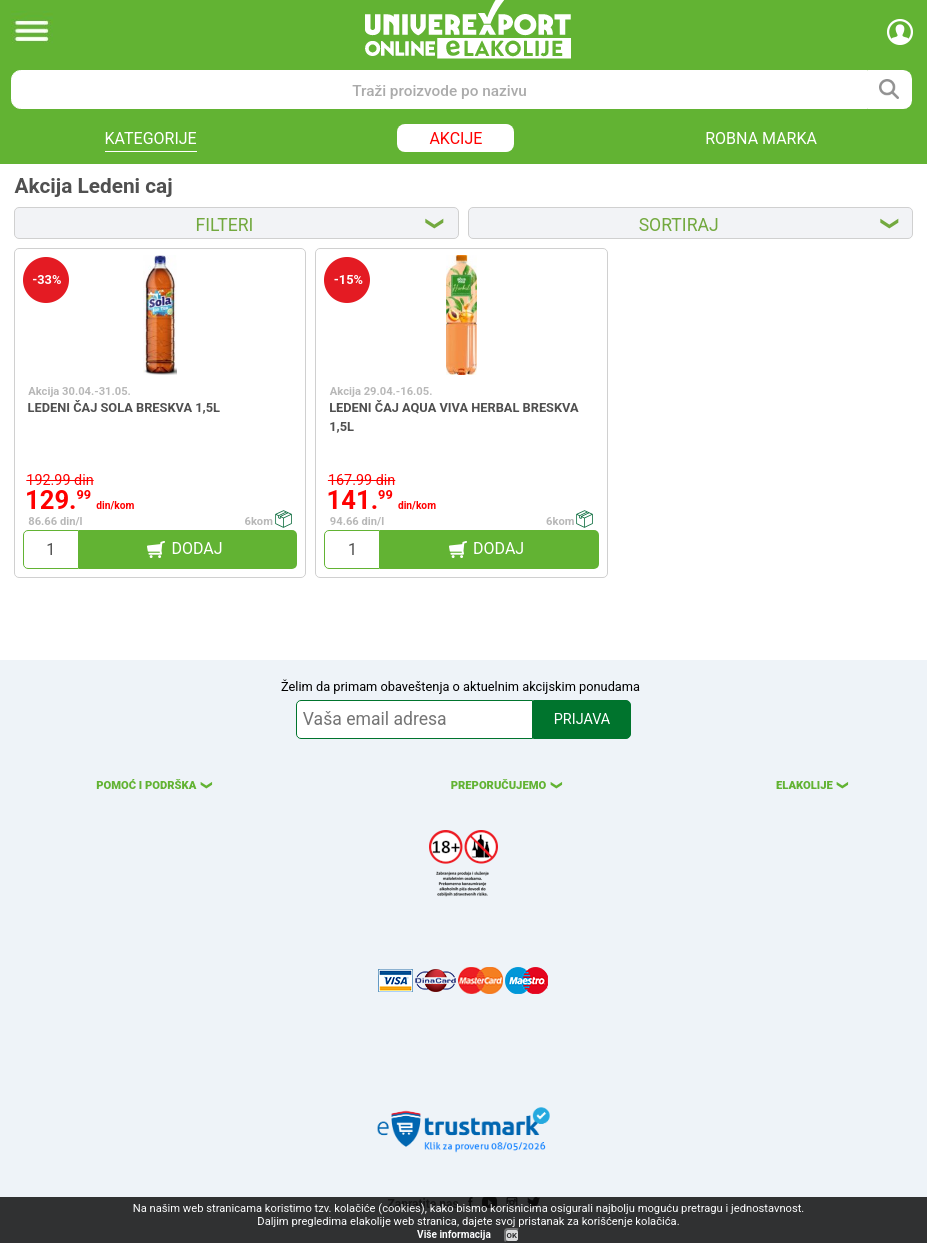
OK (512, 1235)
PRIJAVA (582, 719)
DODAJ (197, 548)
